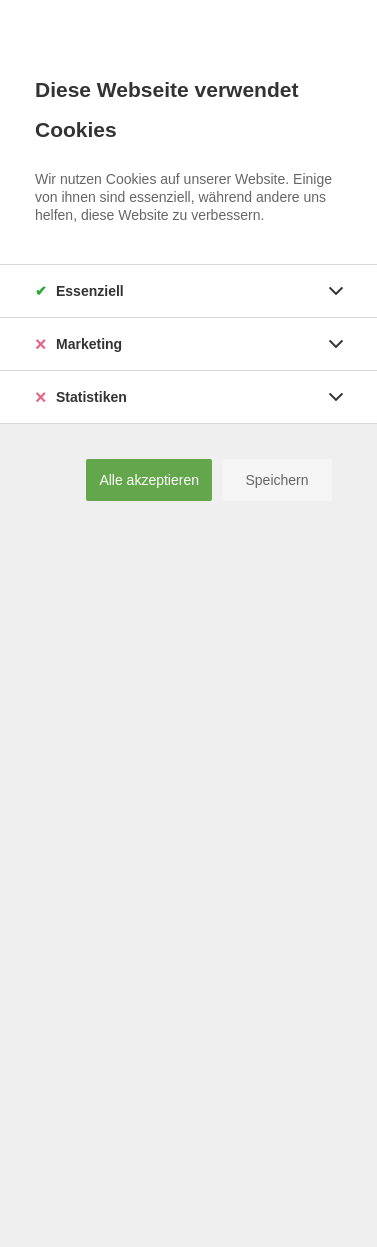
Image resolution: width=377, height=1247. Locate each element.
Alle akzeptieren (149, 480)
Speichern (276, 480)
